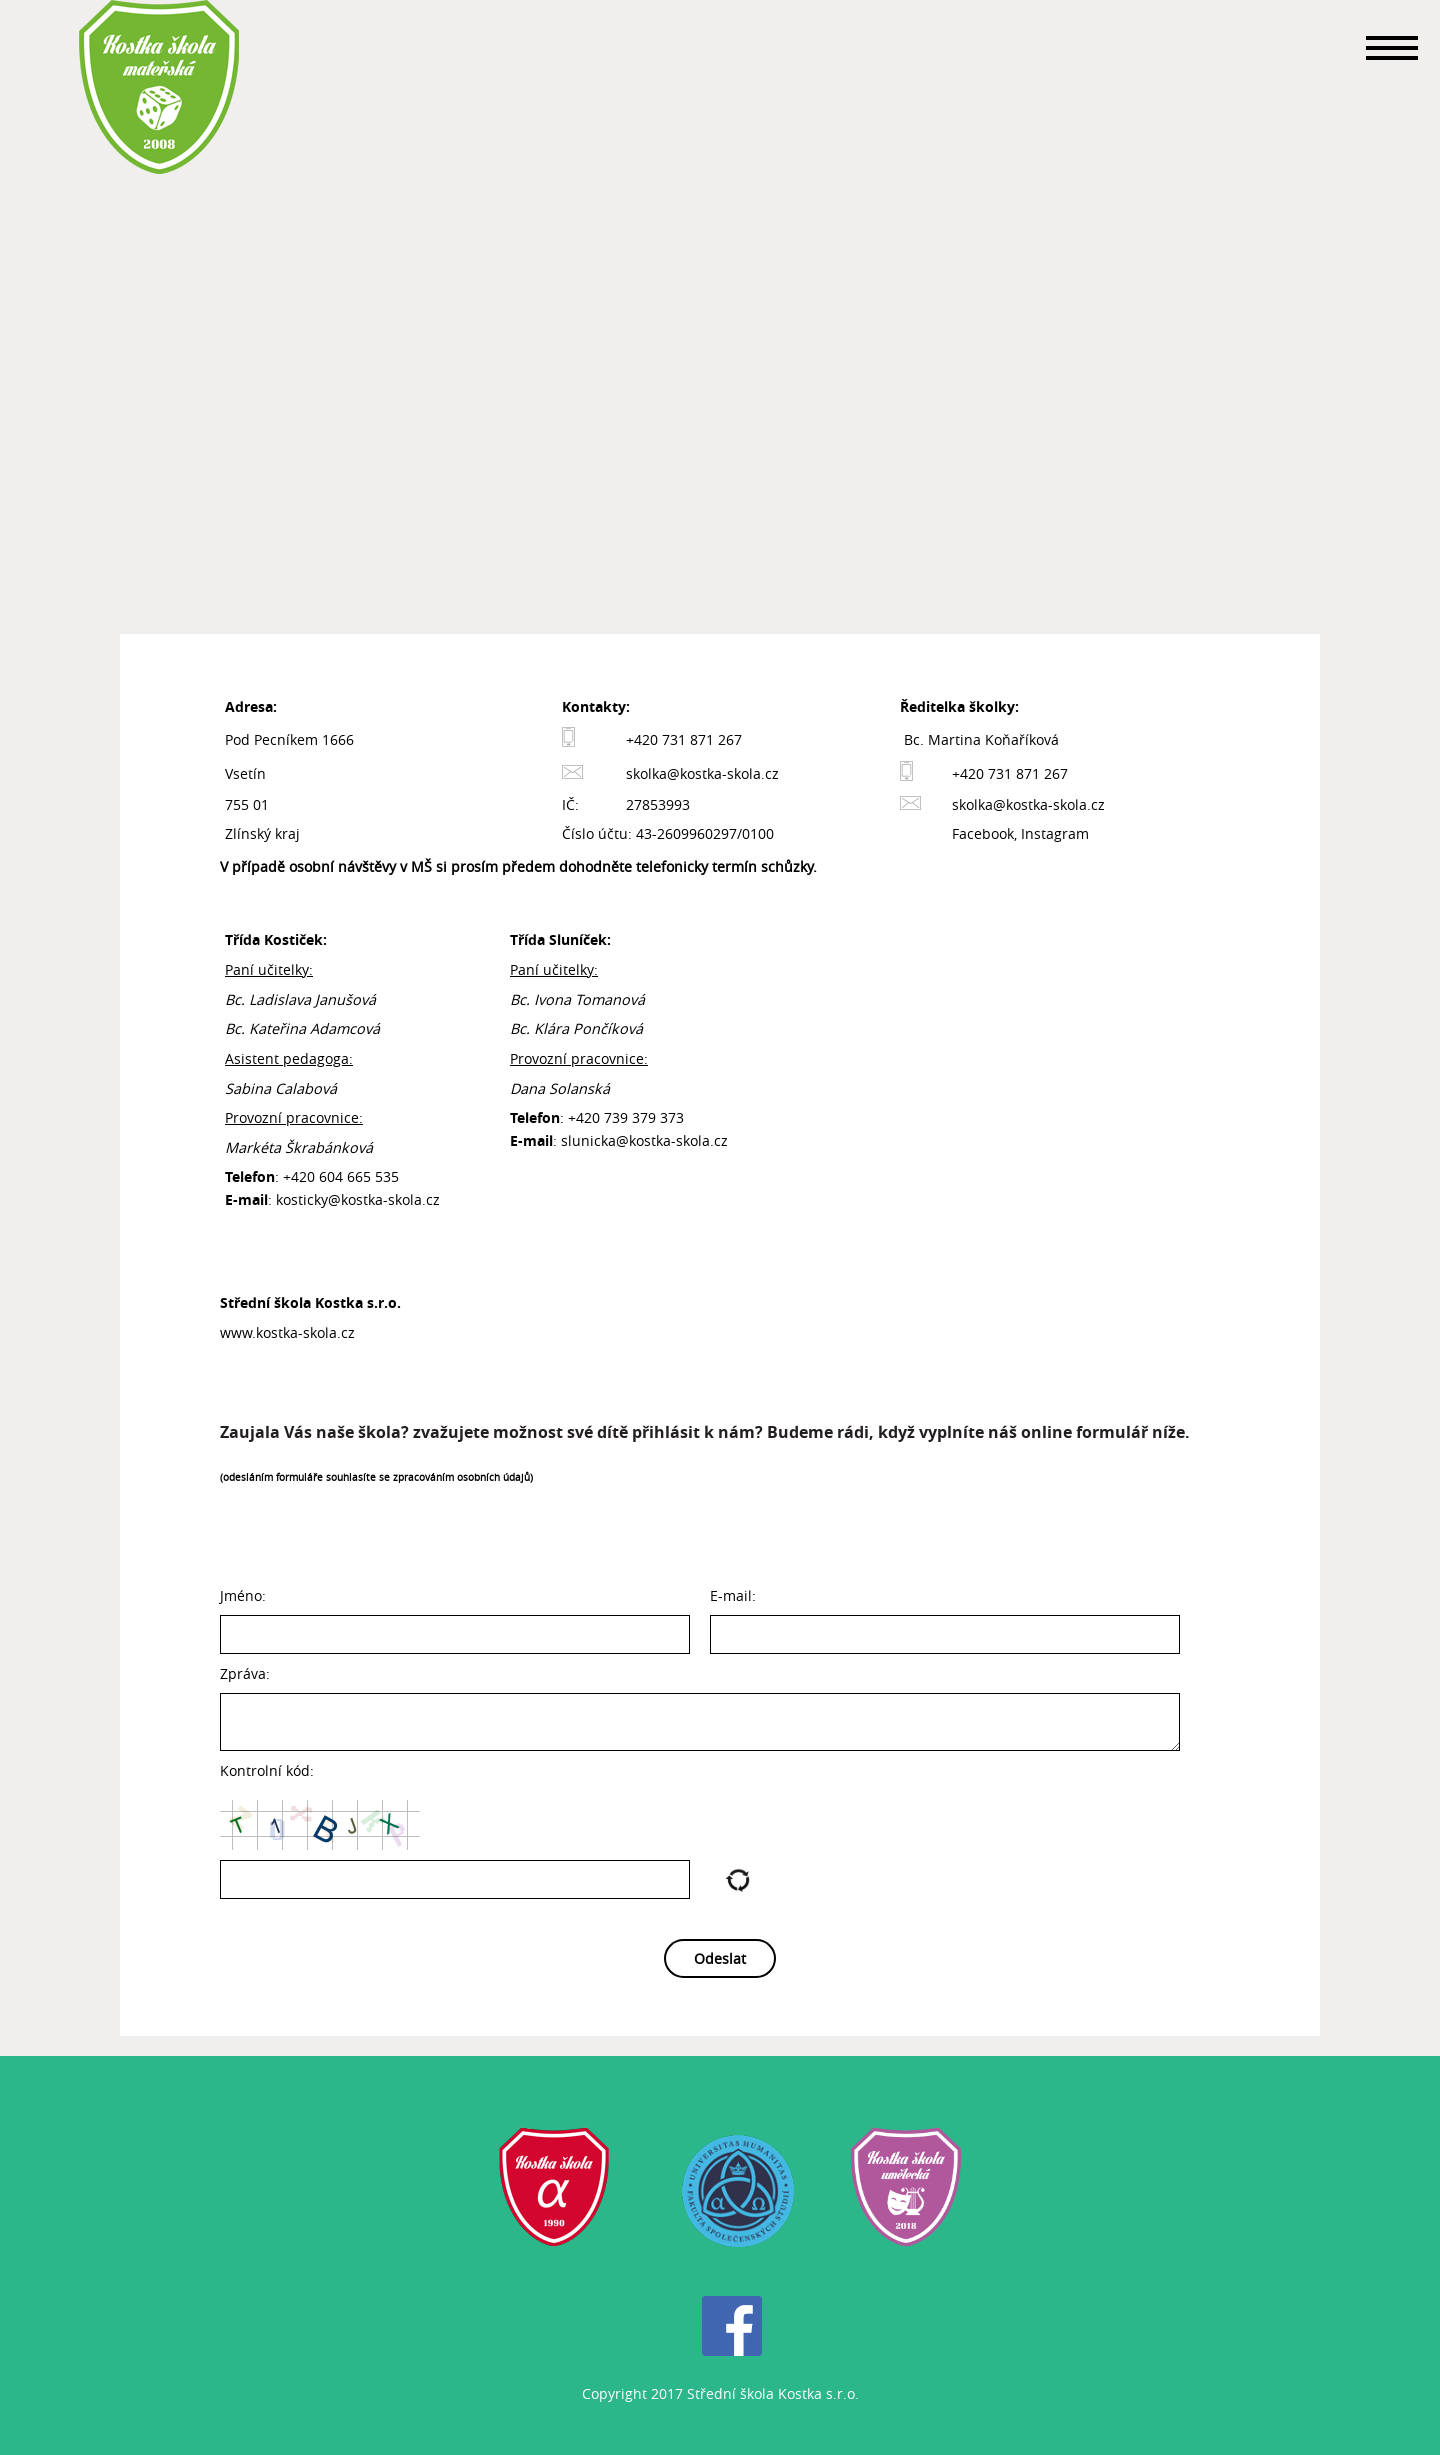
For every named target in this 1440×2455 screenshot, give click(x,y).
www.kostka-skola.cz (287, 1332)
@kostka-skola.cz (384, 1199)
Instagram (1055, 833)
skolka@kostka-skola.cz (702, 773)
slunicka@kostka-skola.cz (644, 1140)
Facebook (983, 833)
